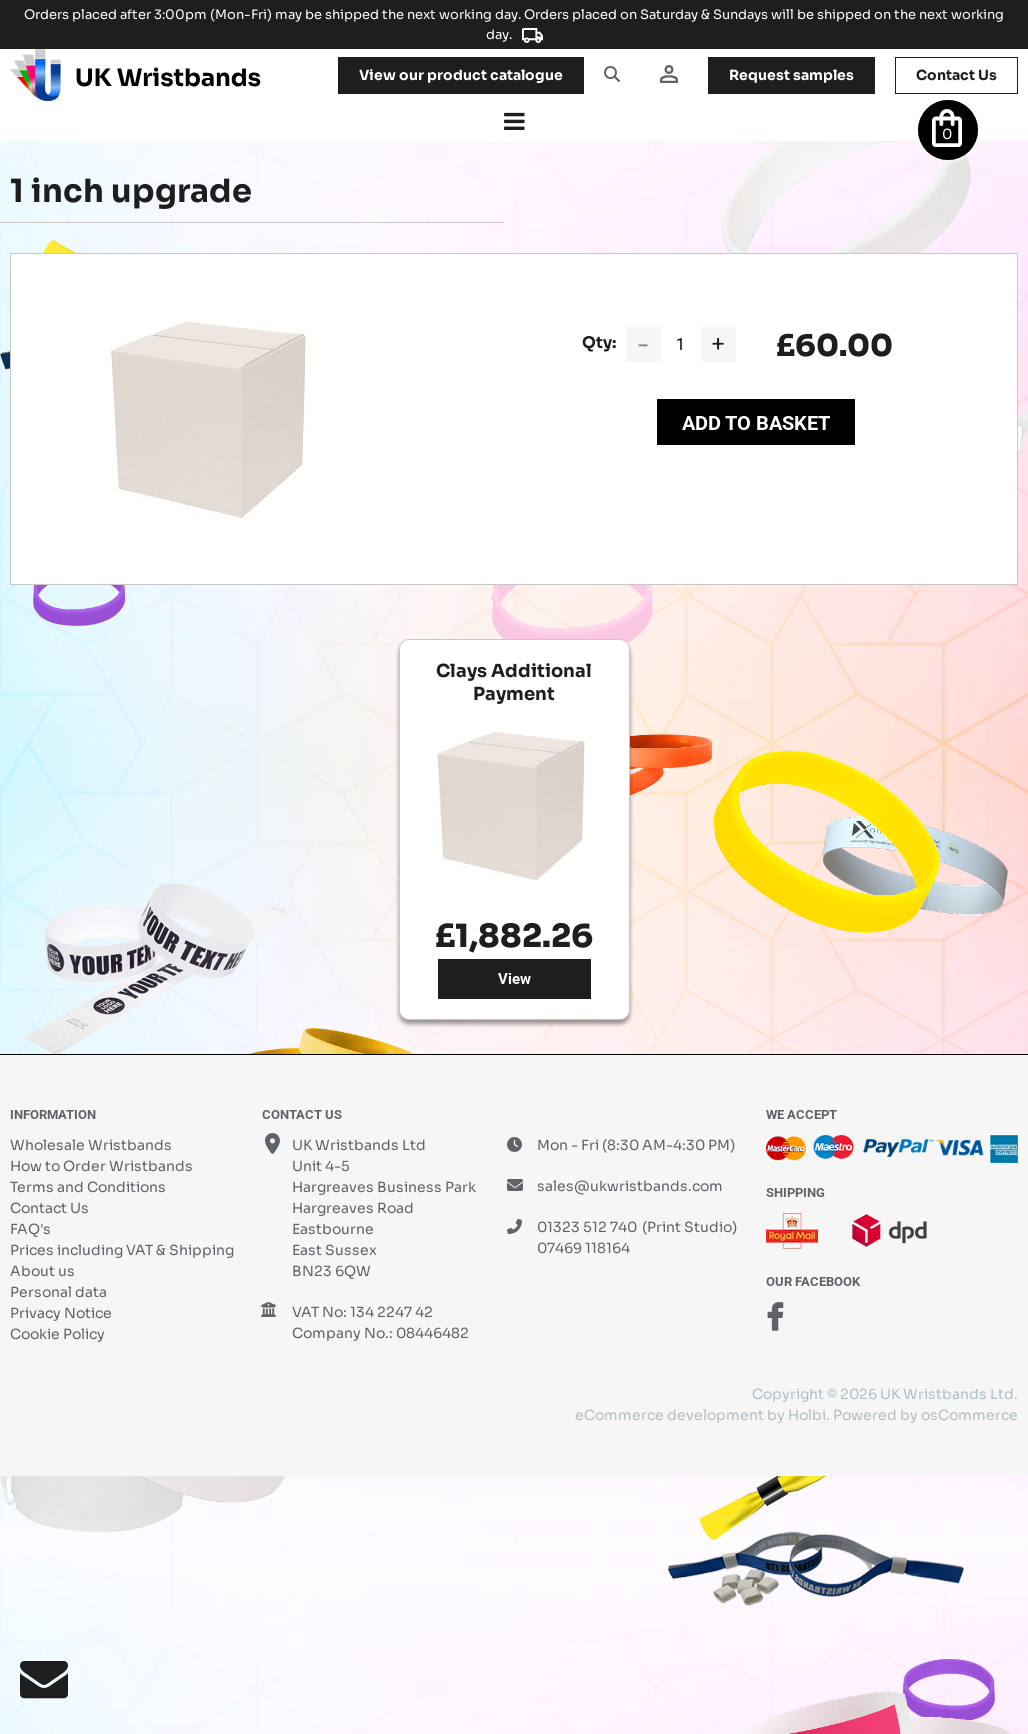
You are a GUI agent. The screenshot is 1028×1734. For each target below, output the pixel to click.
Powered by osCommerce (925, 1415)
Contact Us (49, 1208)
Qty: (599, 342)
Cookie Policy (57, 1334)
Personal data (58, 1292)
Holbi (807, 1415)
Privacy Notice (61, 1313)
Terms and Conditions (88, 1187)
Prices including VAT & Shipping (122, 1250)
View (514, 979)
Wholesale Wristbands (91, 1145)
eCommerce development (669, 1415)
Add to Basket (756, 423)
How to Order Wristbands (101, 1166)
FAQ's (30, 1229)
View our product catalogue (461, 75)
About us (42, 1271)
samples (791, 75)
